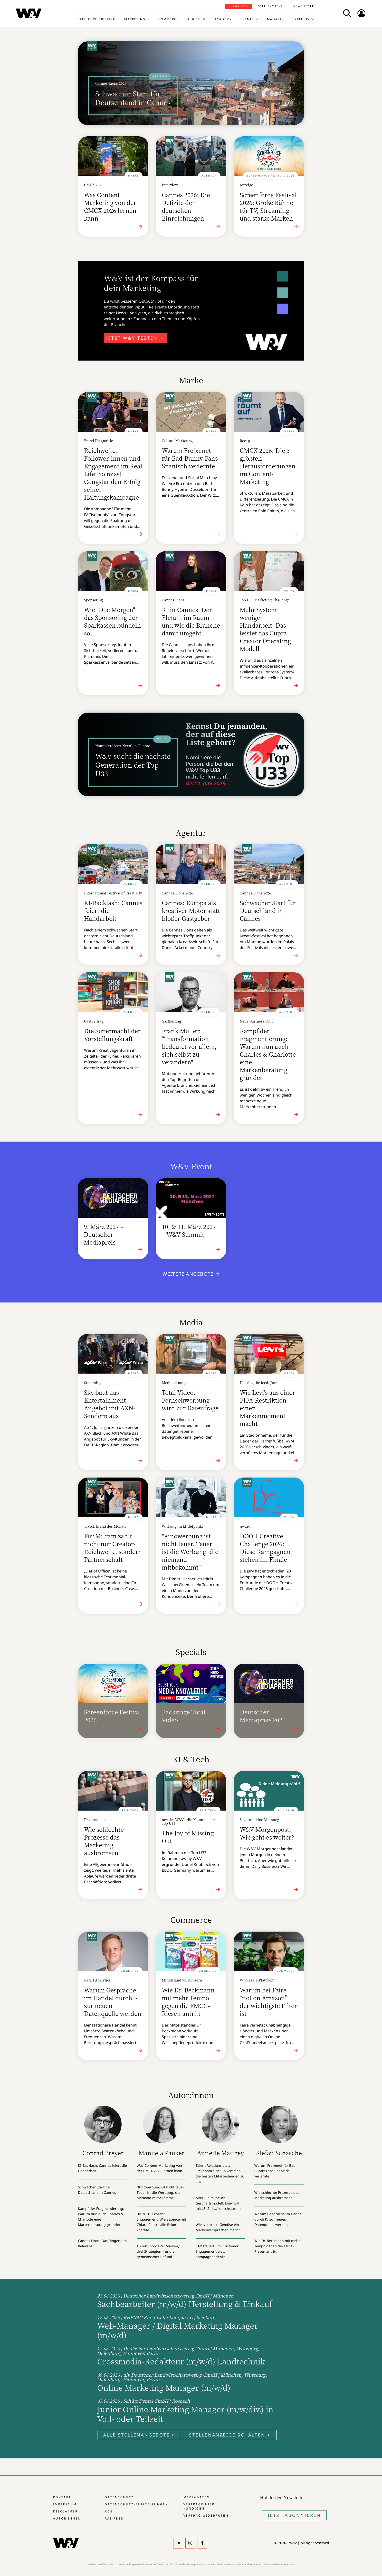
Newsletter (303, 6)
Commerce (168, 19)
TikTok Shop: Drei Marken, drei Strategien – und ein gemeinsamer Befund (158, 2251)
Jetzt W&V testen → (135, 338)
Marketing (134, 19)
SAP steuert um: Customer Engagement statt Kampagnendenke (217, 2251)
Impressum (65, 2504)
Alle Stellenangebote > (139, 2435)
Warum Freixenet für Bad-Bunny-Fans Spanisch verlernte (275, 2170)
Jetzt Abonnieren (294, 2515)
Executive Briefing (97, 19)
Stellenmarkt (270, 6)
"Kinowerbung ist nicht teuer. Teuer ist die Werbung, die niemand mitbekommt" (161, 2192)
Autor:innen (67, 2518)
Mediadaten (196, 2497)
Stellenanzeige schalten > (229, 2435)
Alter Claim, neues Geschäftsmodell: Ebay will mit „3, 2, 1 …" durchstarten (218, 2203)
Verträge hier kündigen (199, 2506)
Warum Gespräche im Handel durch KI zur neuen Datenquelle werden (278, 2219)
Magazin (275, 19)
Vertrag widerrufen (206, 2515)
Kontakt (62, 2497)
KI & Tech (196, 19)
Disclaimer (65, 2511)
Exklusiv (301, 19)
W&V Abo (239, 6)
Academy (223, 19)
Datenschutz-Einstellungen (136, 2504)
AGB (109, 2511)
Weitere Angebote (187, 1274)
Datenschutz (119, 2497)
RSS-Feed (114, 2518)
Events (247, 19)
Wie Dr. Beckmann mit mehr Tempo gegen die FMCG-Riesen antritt (277, 2246)
